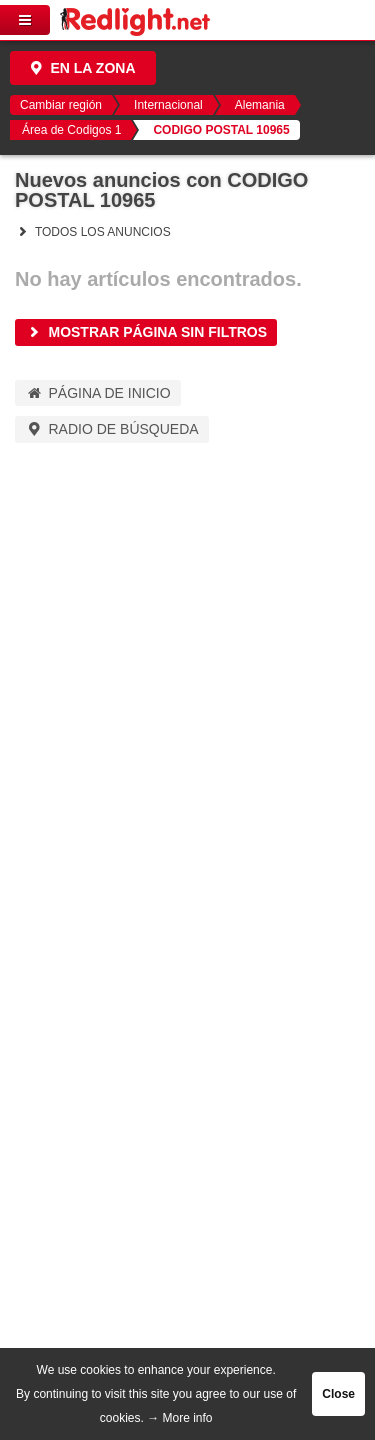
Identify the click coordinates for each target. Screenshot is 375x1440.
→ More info (179, 1418)
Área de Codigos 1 (71, 130)
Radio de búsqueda (112, 429)
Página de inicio (98, 393)
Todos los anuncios (93, 232)
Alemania (260, 105)
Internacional (168, 105)
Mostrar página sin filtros (146, 332)
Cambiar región (61, 105)
